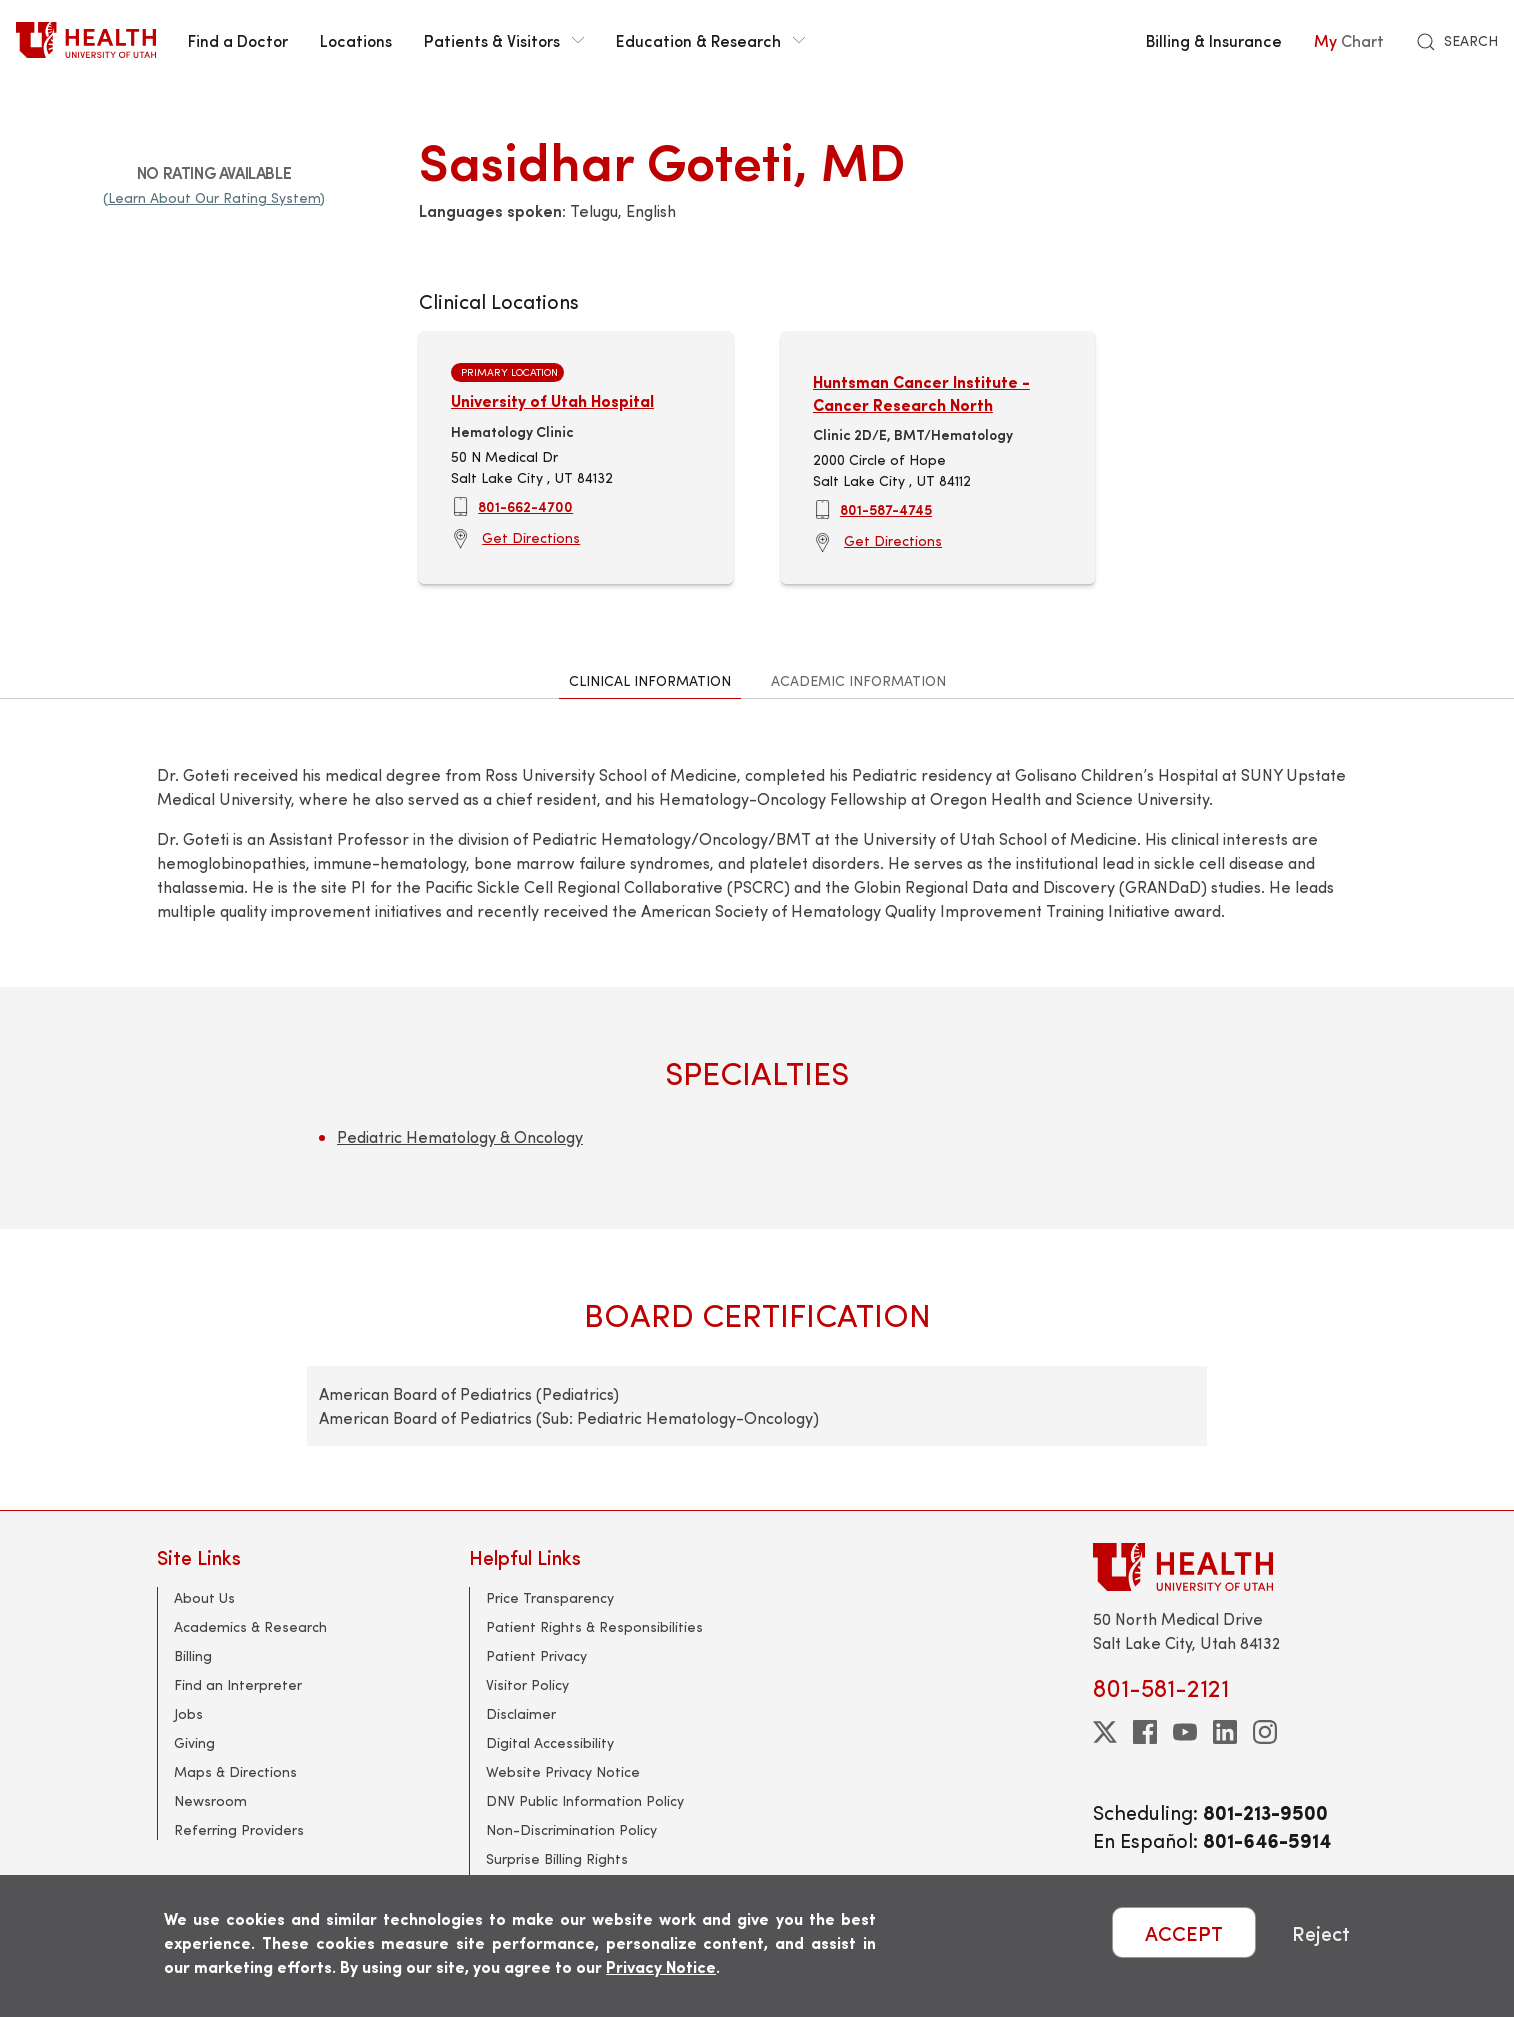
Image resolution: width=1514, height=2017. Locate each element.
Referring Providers (239, 1829)
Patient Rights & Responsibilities (594, 1626)
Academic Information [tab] (858, 680)
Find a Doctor (238, 40)
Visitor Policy (527, 1684)
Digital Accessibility (550, 1742)
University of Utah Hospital (552, 400)
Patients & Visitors (504, 40)
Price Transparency (550, 1597)
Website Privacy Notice (563, 1771)
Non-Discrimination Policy (571, 1829)
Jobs (188, 1713)
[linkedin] (1225, 1732)
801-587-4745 (886, 509)
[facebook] (1145, 1732)
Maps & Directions (235, 1771)
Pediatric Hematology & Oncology (460, 1136)
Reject (1321, 1932)
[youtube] (1185, 1732)
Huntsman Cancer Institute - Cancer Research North (921, 392)
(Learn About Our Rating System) (214, 197)
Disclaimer (521, 1713)
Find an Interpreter (238, 1684)
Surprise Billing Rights (557, 1858)
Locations (356, 40)
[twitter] (1105, 1732)
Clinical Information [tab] (650, 680)
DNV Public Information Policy (585, 1800)
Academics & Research (250, 1626)
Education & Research (710, 40)
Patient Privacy (536, 1655)
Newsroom (210, 1800)
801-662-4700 (525, 506)
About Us (204, 1597)
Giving (194, 1742)
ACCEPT (1184, 1932)
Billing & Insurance (1214, 40)
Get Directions (531, 537)
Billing (193, 1655)
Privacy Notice (661, 1966)
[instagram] (1265, 1732)
